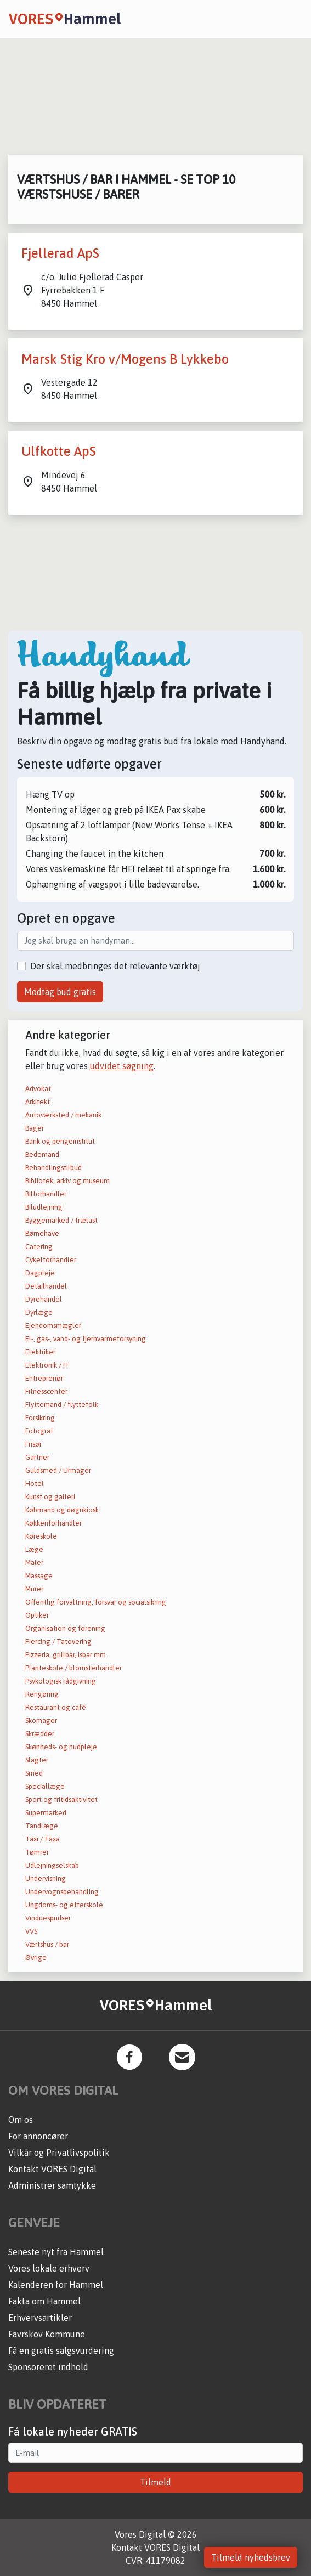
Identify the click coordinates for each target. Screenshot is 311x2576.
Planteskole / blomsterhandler (73, 1668)
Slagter (36, 1760)
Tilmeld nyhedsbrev (250, 2557)
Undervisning (45, 1878)
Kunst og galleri (50, 1497)
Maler (34, 1562)
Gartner (37, 1457)
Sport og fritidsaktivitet (61, 1799)
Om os (20, 2120)
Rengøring (42, 1694)
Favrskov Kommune (46, 2334)
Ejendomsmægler (53, 1325)
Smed (34, 1773)
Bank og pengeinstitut (60, 1141)
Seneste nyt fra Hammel (56, 2252)
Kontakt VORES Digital (52, 2169)
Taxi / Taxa (42, 1839)
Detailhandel (46, 1286)
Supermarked (45, 1813)
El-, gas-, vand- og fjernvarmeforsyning (85, 1339)
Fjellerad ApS (60, 253)
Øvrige (36, 1957)
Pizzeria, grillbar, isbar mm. (66, 1655)
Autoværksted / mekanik (63, 1115)
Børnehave (42, 1233)
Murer (34, 1589)
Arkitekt (37, 1102)
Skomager (41, 1720)
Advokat (38, 1088)
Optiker (37, 1615)
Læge (34, 1549)
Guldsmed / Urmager (58, 1470)
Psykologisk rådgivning (60, 1681)
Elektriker (40, 1352)
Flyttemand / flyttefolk (61, 1404)
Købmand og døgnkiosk (62, 1510)
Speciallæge (45, 1786)
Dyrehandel (43, 1299)
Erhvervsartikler (40, 2318)
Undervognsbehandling (62, 1892)
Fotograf (39, 1431)
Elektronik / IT (47, 1365)
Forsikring (40, 1418)
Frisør (33, 1444)
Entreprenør (44, 1378)
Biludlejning (44, 1207)
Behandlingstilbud (53, 1167)
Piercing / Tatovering (58, 1641)
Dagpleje (40, 1273)
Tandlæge (41, 1826)
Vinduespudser (48, 1918)
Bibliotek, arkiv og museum (67, 1181)
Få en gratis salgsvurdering (61, 2350)
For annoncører (38, 2136)
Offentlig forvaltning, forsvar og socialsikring (95, 1602)
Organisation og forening (65, 1628)
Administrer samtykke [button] (52, 2185)
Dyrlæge (39, 1312)
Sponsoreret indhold (48, 2367)
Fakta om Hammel (44, 2301)
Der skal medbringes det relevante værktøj (115, 966)
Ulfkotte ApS (58, 451)
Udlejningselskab (52, 1865)
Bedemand (42, 1154)
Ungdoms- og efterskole (64, 1905)
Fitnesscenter (46, 1391)
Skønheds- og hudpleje (61, 1747)
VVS (31, 1931)
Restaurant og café (55, 1707)
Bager (34, 1128)
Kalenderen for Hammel (55, 2285)
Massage (39, 1576)
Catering (39, 1246)
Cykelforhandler (50, 1260)
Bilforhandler (45, 1194)
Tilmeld (155, 2482)
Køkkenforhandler (53, 1523)
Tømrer (37, 1852)
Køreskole (41, 1536)
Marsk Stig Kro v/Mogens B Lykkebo (125, 359)
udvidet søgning (122, 1066)
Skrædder (39, 1734)
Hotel (34, 1483)
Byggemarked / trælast (61, 1220)
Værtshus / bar (47, 1944)
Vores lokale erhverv (48, 2268)
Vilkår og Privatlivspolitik (59, 2152)
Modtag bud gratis (60, 992)
